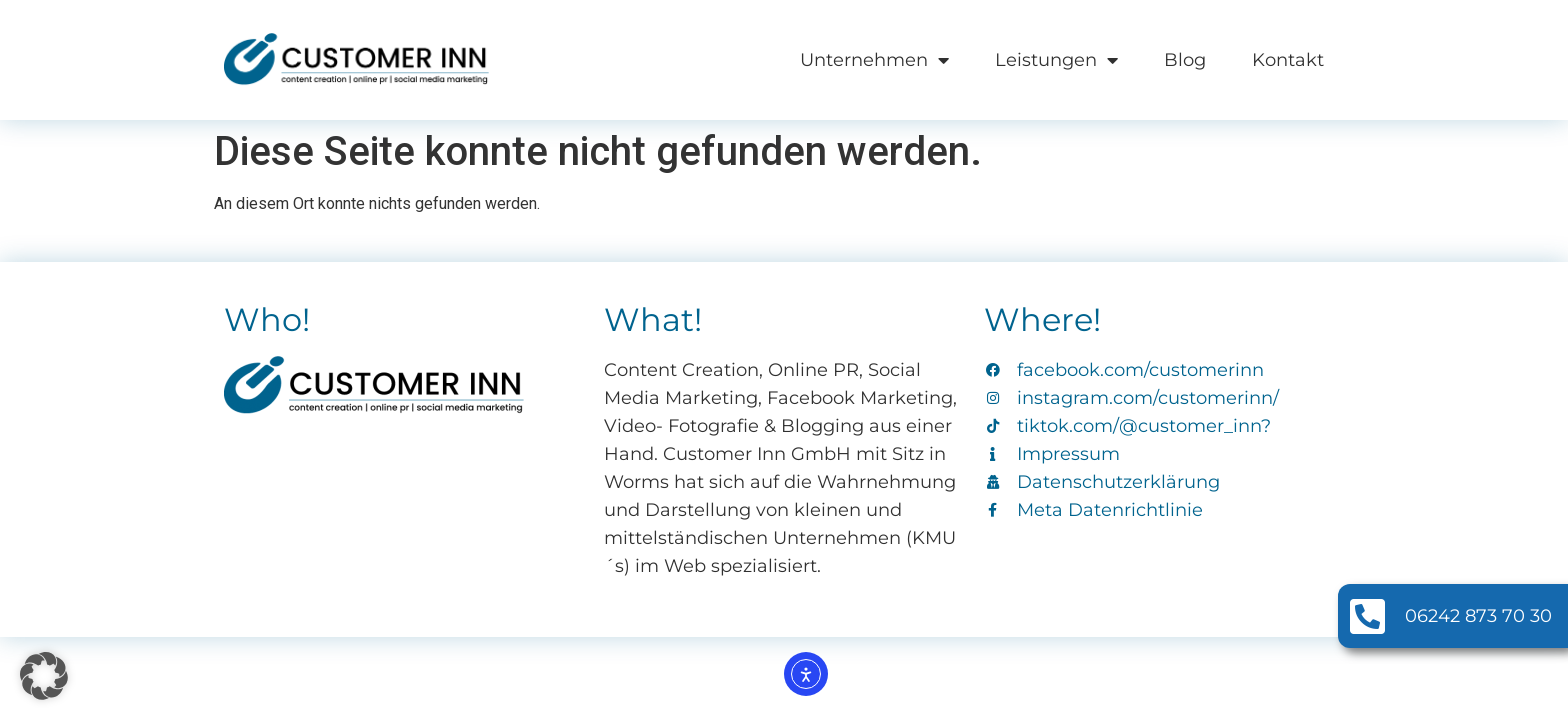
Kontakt (1288, 60)
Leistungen (1056, 60)
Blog (1185, 60)
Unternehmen (874, 60)
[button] (44, 676)
